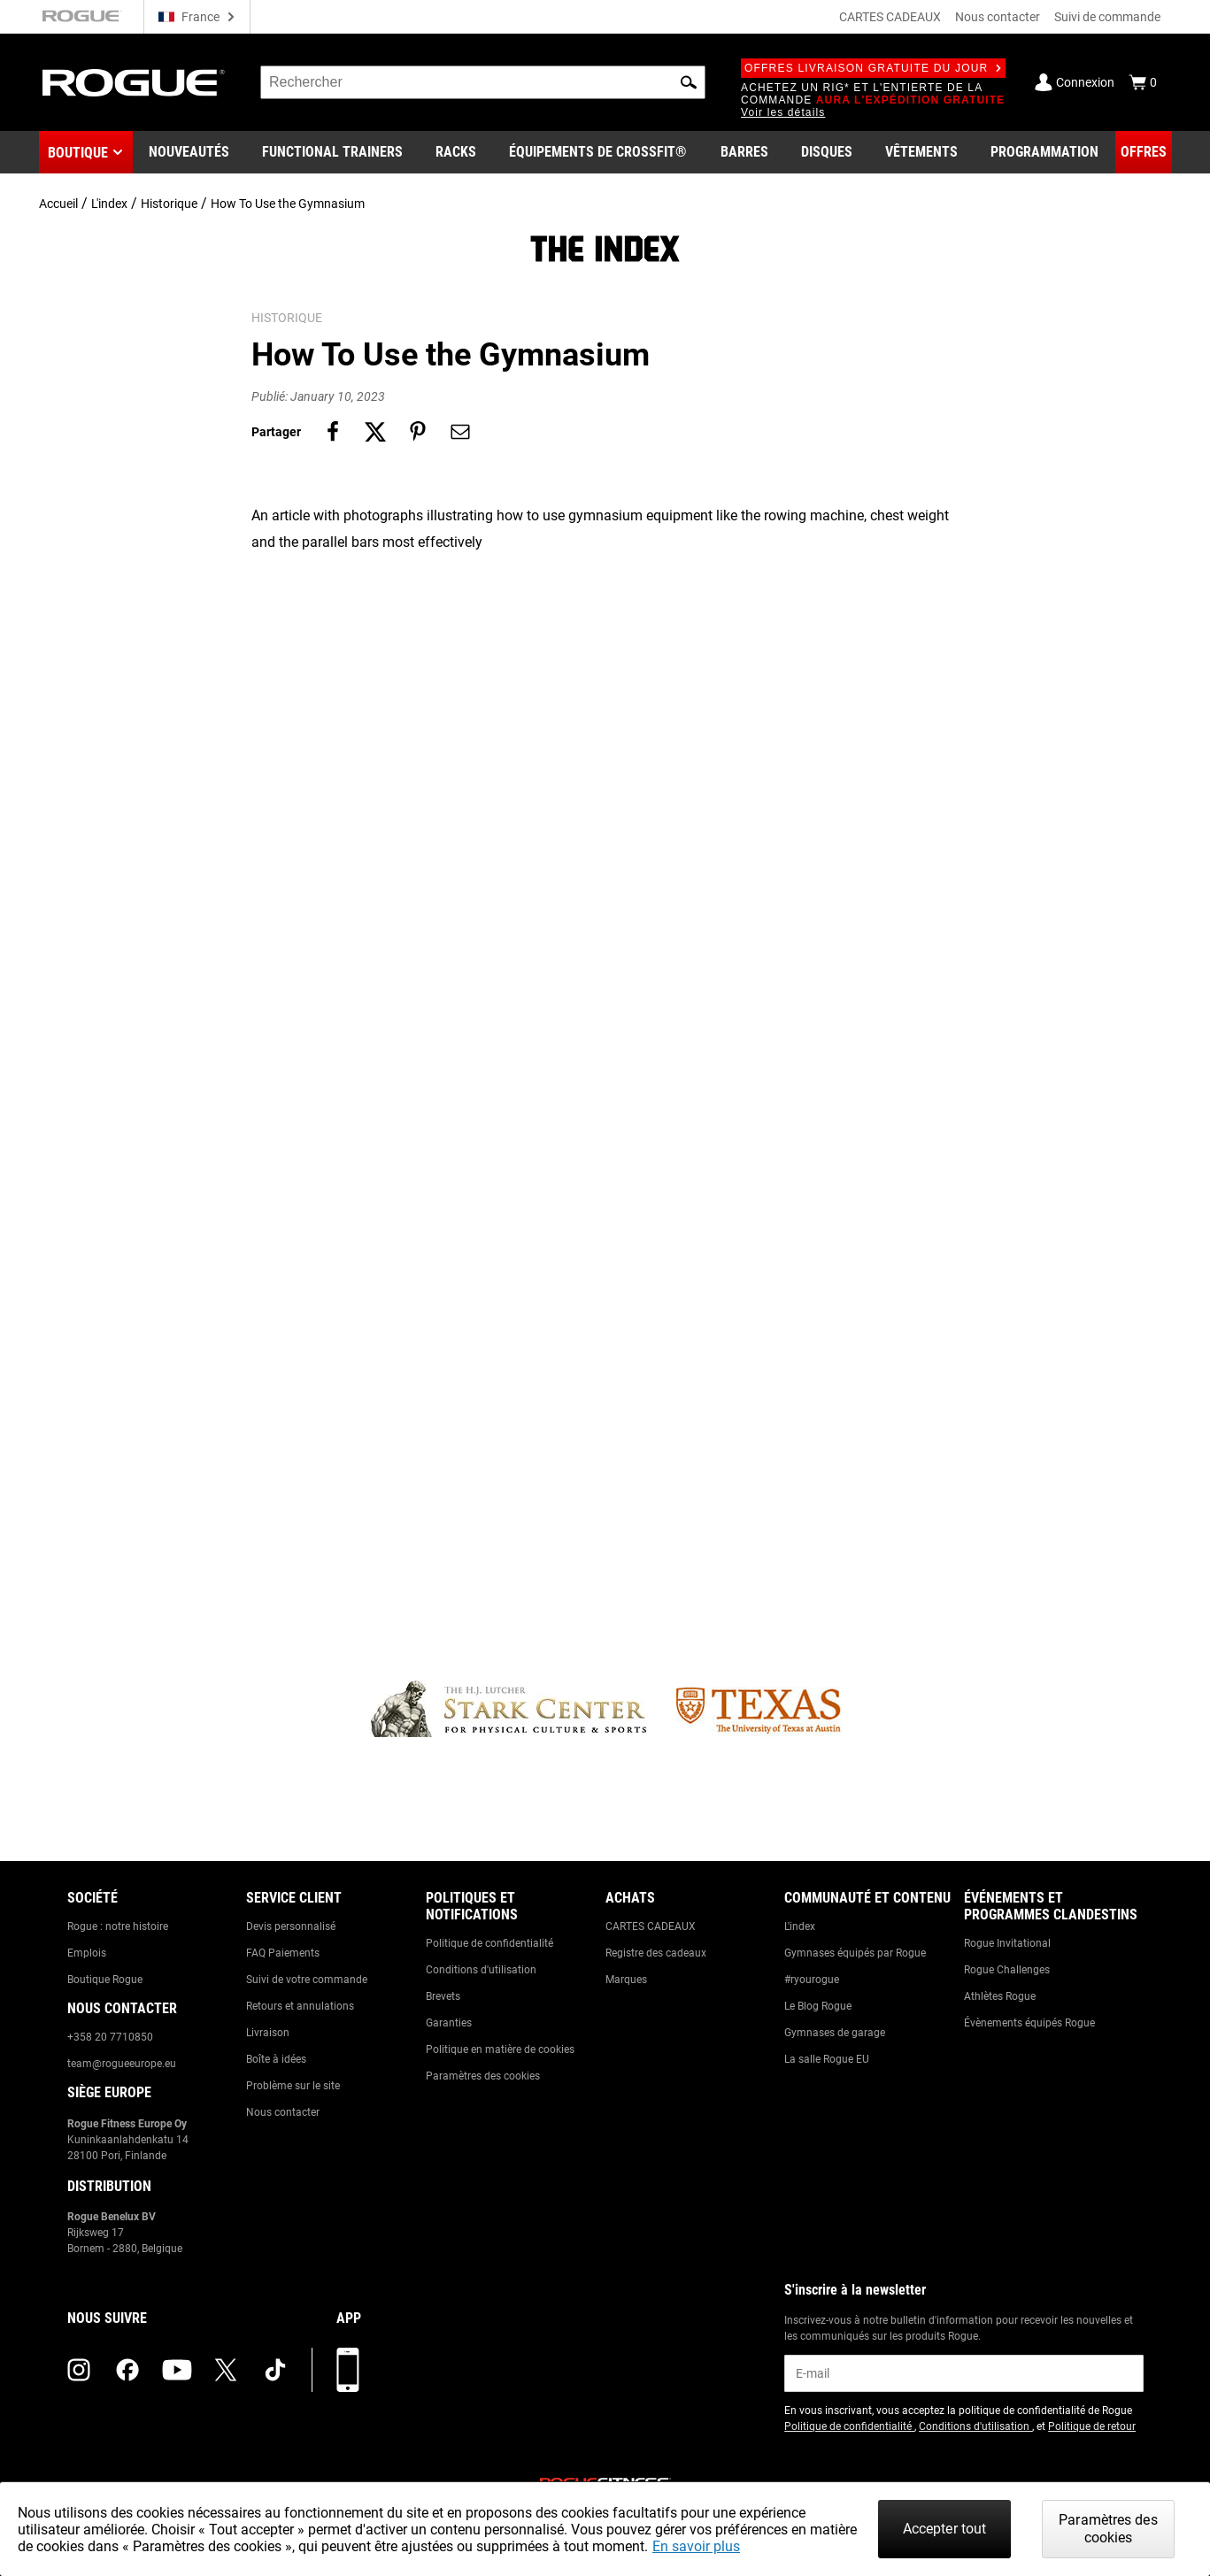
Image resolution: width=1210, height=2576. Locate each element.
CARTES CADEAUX (890, 17)
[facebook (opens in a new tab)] (127, 2370)
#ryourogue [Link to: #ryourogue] (811, 1979)
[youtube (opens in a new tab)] (177, 2370)
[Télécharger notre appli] (348, 2370)
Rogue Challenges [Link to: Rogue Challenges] (1007, 1970)
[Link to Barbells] (744, 152)
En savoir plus (696, 2546)
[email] (963, 2373)
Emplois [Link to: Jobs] (86, 1953)
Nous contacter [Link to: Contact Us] (283, 2112)
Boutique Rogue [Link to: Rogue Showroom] (105, 1979)
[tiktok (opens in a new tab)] (275, 2370)
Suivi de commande (1107, 17)
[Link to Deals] (1143, 152)
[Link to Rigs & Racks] (456, 152)
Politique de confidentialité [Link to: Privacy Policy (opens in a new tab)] (849, 2426)
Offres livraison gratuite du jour (873, 68)
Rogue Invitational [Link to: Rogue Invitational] (1007, 1943)
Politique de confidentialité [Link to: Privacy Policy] (489, 1943)
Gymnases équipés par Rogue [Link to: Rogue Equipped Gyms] (855, 1953)
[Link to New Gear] (189, 152)
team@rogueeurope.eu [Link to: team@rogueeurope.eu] (121, 2063)
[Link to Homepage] (133, 82)
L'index (109, 203)
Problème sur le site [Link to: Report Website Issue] (293, 2086)
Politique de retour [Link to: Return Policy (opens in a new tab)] (1092, 2426)
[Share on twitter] (375, 431)
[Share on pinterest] (417, 431)
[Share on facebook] (332, 431)
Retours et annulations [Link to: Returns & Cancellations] (300, 2006)
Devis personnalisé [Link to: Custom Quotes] (290, 1926)
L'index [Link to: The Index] (799, 1926)
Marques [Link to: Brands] (626, 1979)
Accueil (58, 203)
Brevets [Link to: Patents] (443, 1996)
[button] (688, 82)
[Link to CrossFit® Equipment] (598, 152)
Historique (169, 203)
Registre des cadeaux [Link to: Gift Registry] (655, 1953)
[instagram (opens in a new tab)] (79, 2370)
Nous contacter (997, 17)
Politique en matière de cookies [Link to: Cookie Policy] (500, 2049)
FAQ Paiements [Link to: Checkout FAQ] (283, 1953)
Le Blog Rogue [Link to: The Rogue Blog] (818, 2006)
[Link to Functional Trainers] (332, 152)
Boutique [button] (78, 152)
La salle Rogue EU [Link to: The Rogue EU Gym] (826, 2059)
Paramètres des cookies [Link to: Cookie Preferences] (483, 2076)
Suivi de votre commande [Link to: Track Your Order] (306, 1979)
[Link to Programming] (1044, 152)
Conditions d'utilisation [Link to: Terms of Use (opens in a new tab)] (975, 2426)
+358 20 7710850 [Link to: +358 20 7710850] (110, 2037)
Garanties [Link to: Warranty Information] (449, 2023)
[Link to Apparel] (921, 152)
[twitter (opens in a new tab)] (226, 2370)
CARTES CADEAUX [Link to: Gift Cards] (650, 1926)
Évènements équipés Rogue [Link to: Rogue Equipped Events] (1029, 2023)
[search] (482, 82)
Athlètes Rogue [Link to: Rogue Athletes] (1000, 1996)
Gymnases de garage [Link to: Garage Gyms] (834, 2032)
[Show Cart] (1143, 82)
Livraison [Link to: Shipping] (267, 2032)
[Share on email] (460, 431)
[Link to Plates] (827, 152)
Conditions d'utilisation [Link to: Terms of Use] (481, 1970)
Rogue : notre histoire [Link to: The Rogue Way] (117, 1926)
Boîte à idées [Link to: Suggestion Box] (276, 2059)
